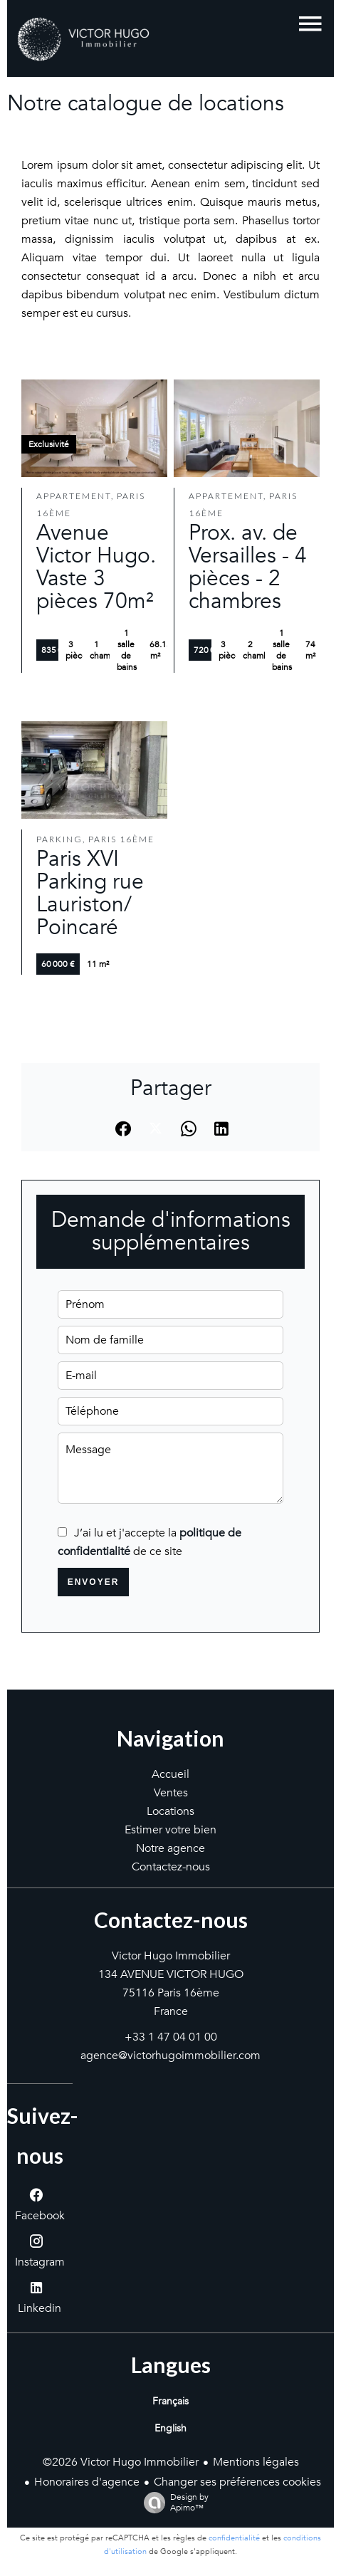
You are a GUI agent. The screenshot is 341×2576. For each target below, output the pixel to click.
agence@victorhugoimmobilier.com (170, 2055)
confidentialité (234, 2538)
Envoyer (94, 1582)
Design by (173, 2502)
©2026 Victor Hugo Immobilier (121, 2462)
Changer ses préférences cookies (237, 2482)
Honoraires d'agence (87, 2482)
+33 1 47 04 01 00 (171, 2037)
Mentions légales (256, 2462)
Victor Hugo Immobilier (171, 1956)
